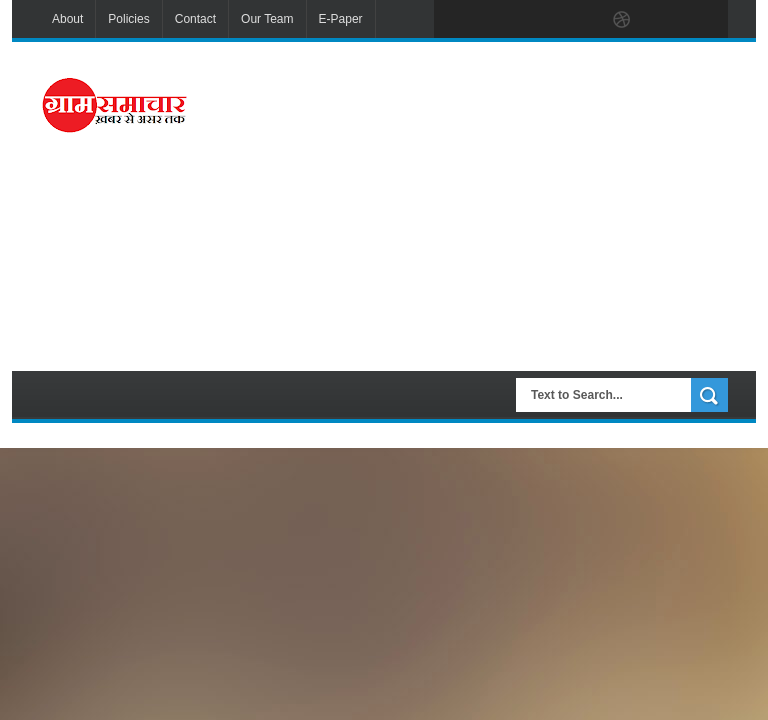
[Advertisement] (497, 204)
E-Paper (341, 19)
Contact (195, 19)
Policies (128, 19)
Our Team (267, 19)
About (67, 19)
